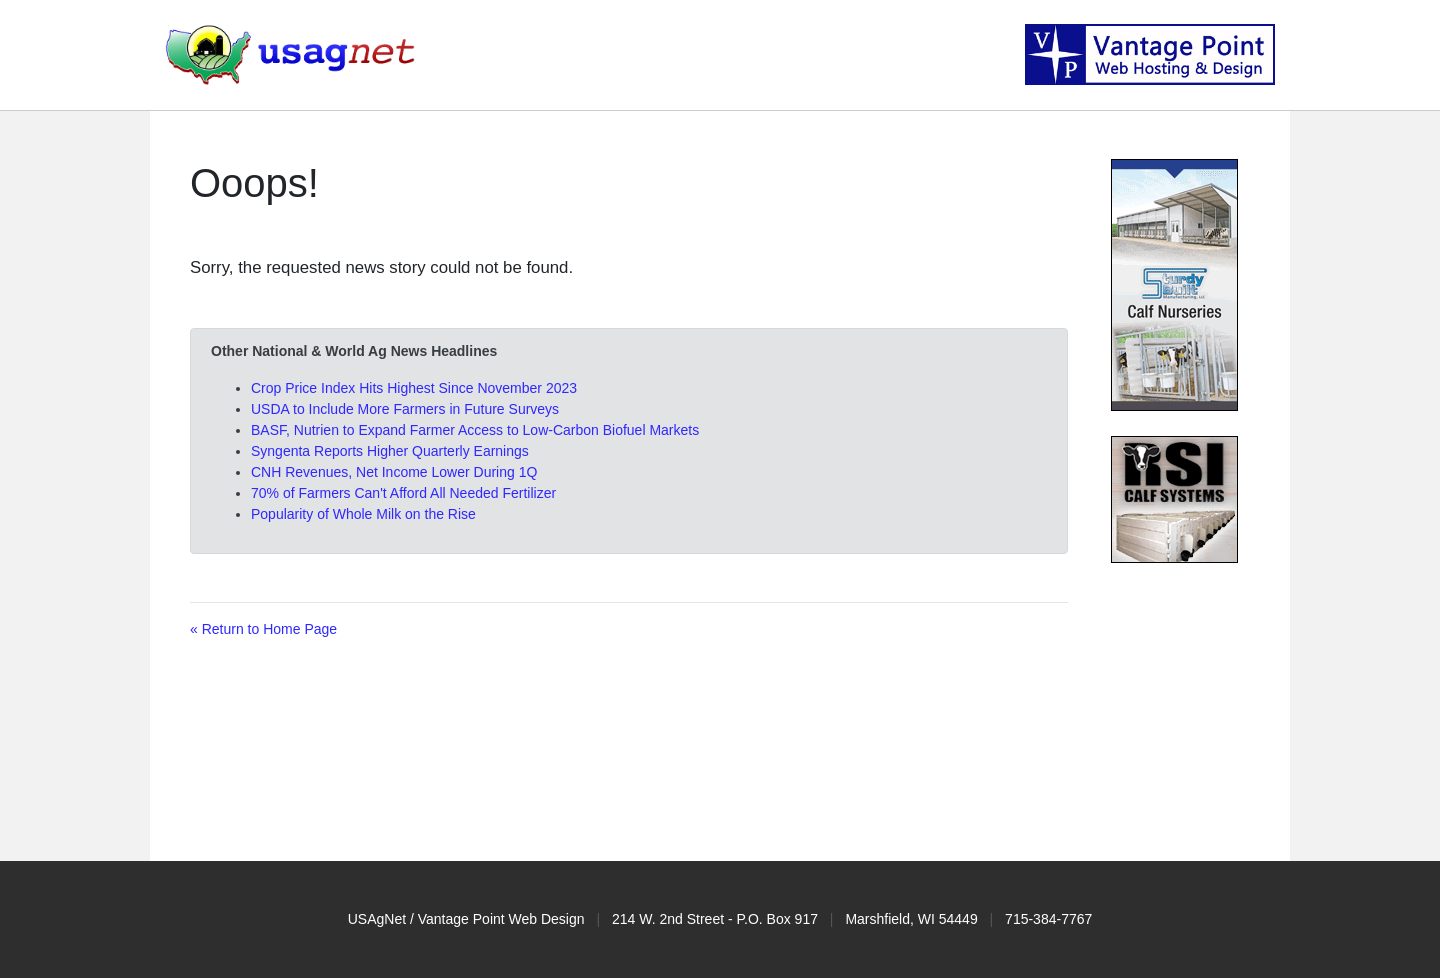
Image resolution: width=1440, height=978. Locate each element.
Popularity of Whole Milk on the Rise (363, 514)
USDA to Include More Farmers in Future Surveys (405, 409)
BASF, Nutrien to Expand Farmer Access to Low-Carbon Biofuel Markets (475, 430)
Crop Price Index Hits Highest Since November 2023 (414, 388)
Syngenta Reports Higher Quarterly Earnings (390, 451)
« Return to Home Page (263, 629)
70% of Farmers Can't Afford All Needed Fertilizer (403, 493)
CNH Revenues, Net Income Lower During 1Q (394, 472)
